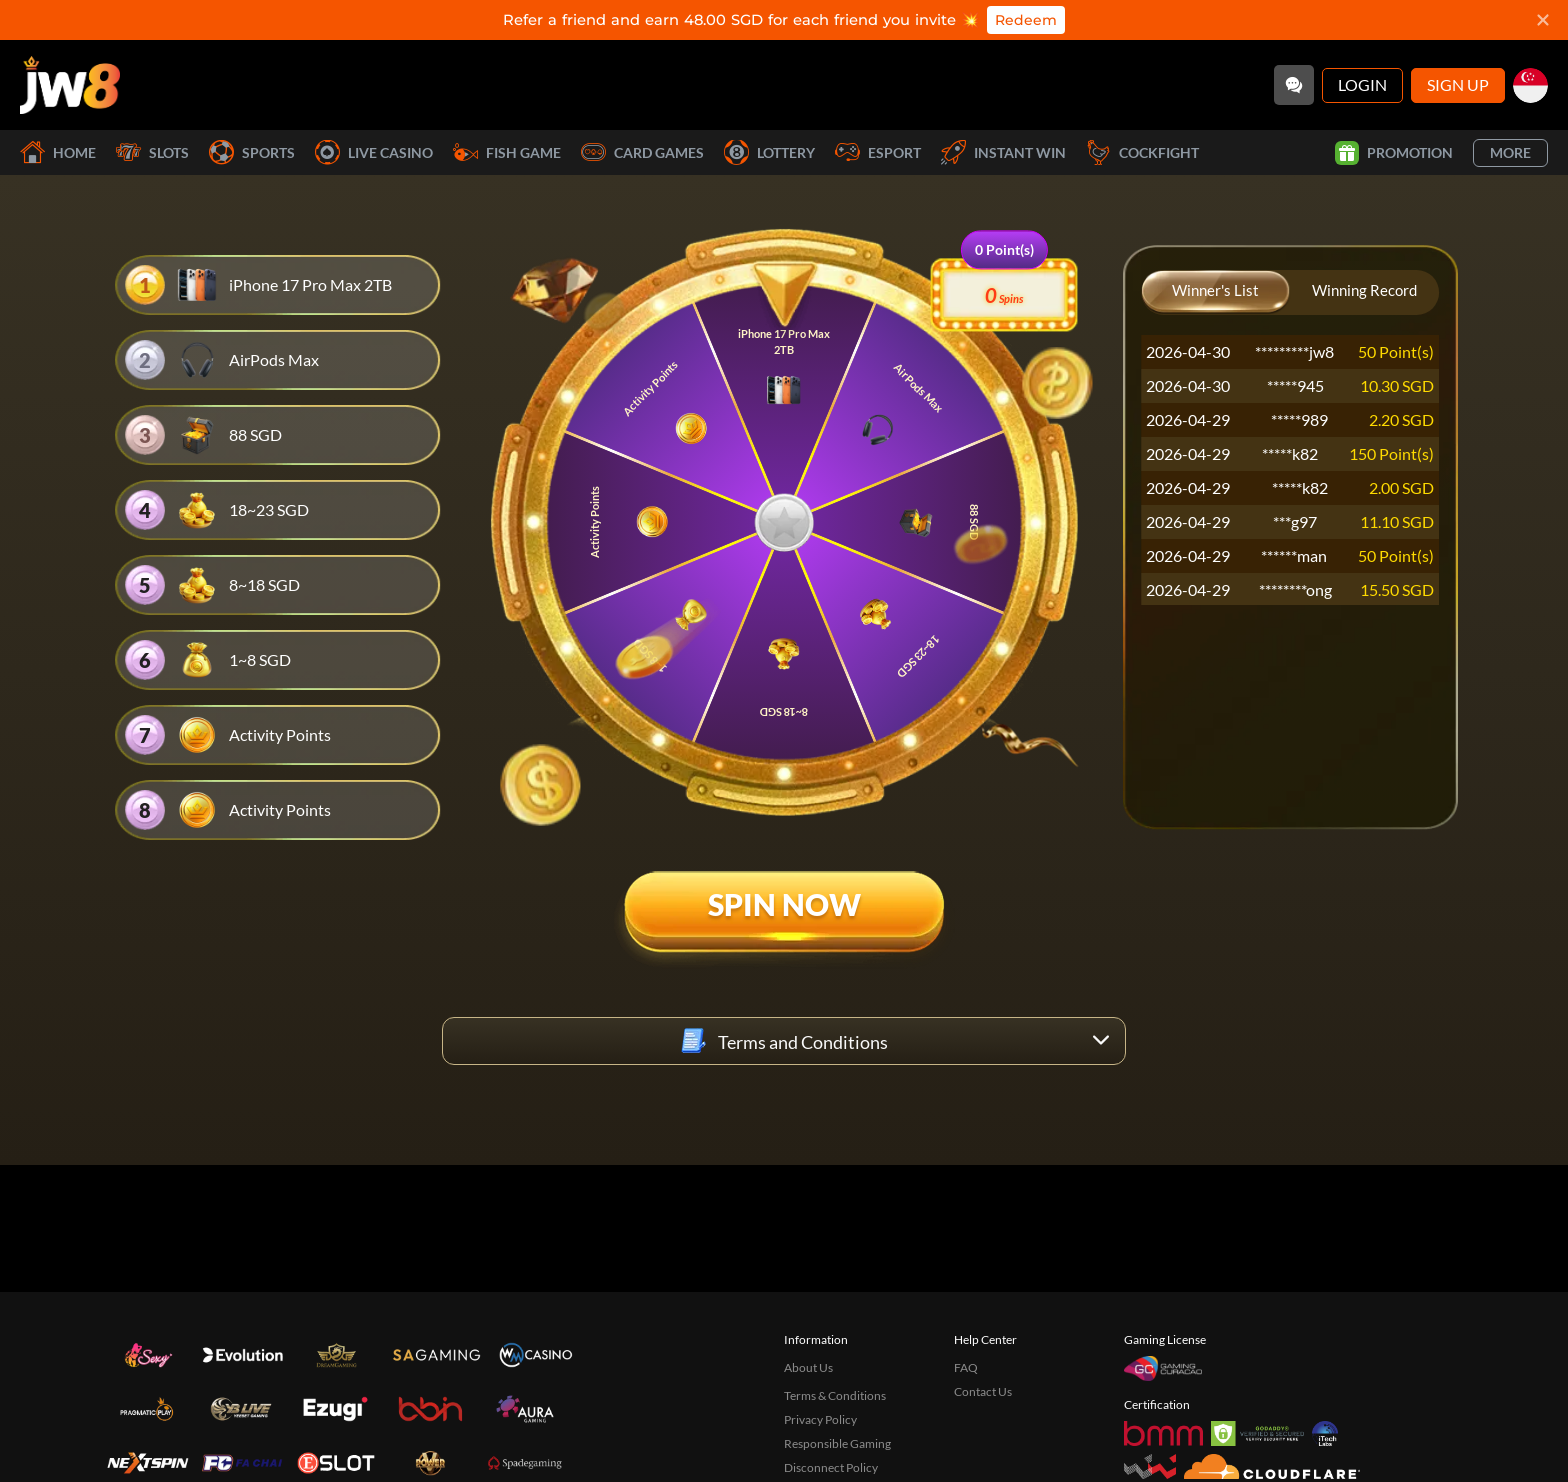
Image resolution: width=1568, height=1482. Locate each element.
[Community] (1294, 85)
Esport (878, 152)
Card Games (642, 152)
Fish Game (507, 152)
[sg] (1530, 85)
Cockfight (1142, 152)
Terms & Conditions (835, 1395)
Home (58, 152)
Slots (152, 152)
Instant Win (1003, 152)
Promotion (1394, 153)
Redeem (1026, 20)
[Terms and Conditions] (784, 1041)
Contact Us (983, 1391)
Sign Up (1458, 84)
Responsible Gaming (837, 1443)
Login (1362, 84)
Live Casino (374, 152)
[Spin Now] (784, 920)
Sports (252, 152)
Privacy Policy (820, 1419)
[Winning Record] (1364, 292)
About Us (808, 1367)
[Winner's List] (1215, 292)
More (1510, 152)
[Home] (70, 85)
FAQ (966, 1367)
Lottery (769, 152)
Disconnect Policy (831, 1467)
